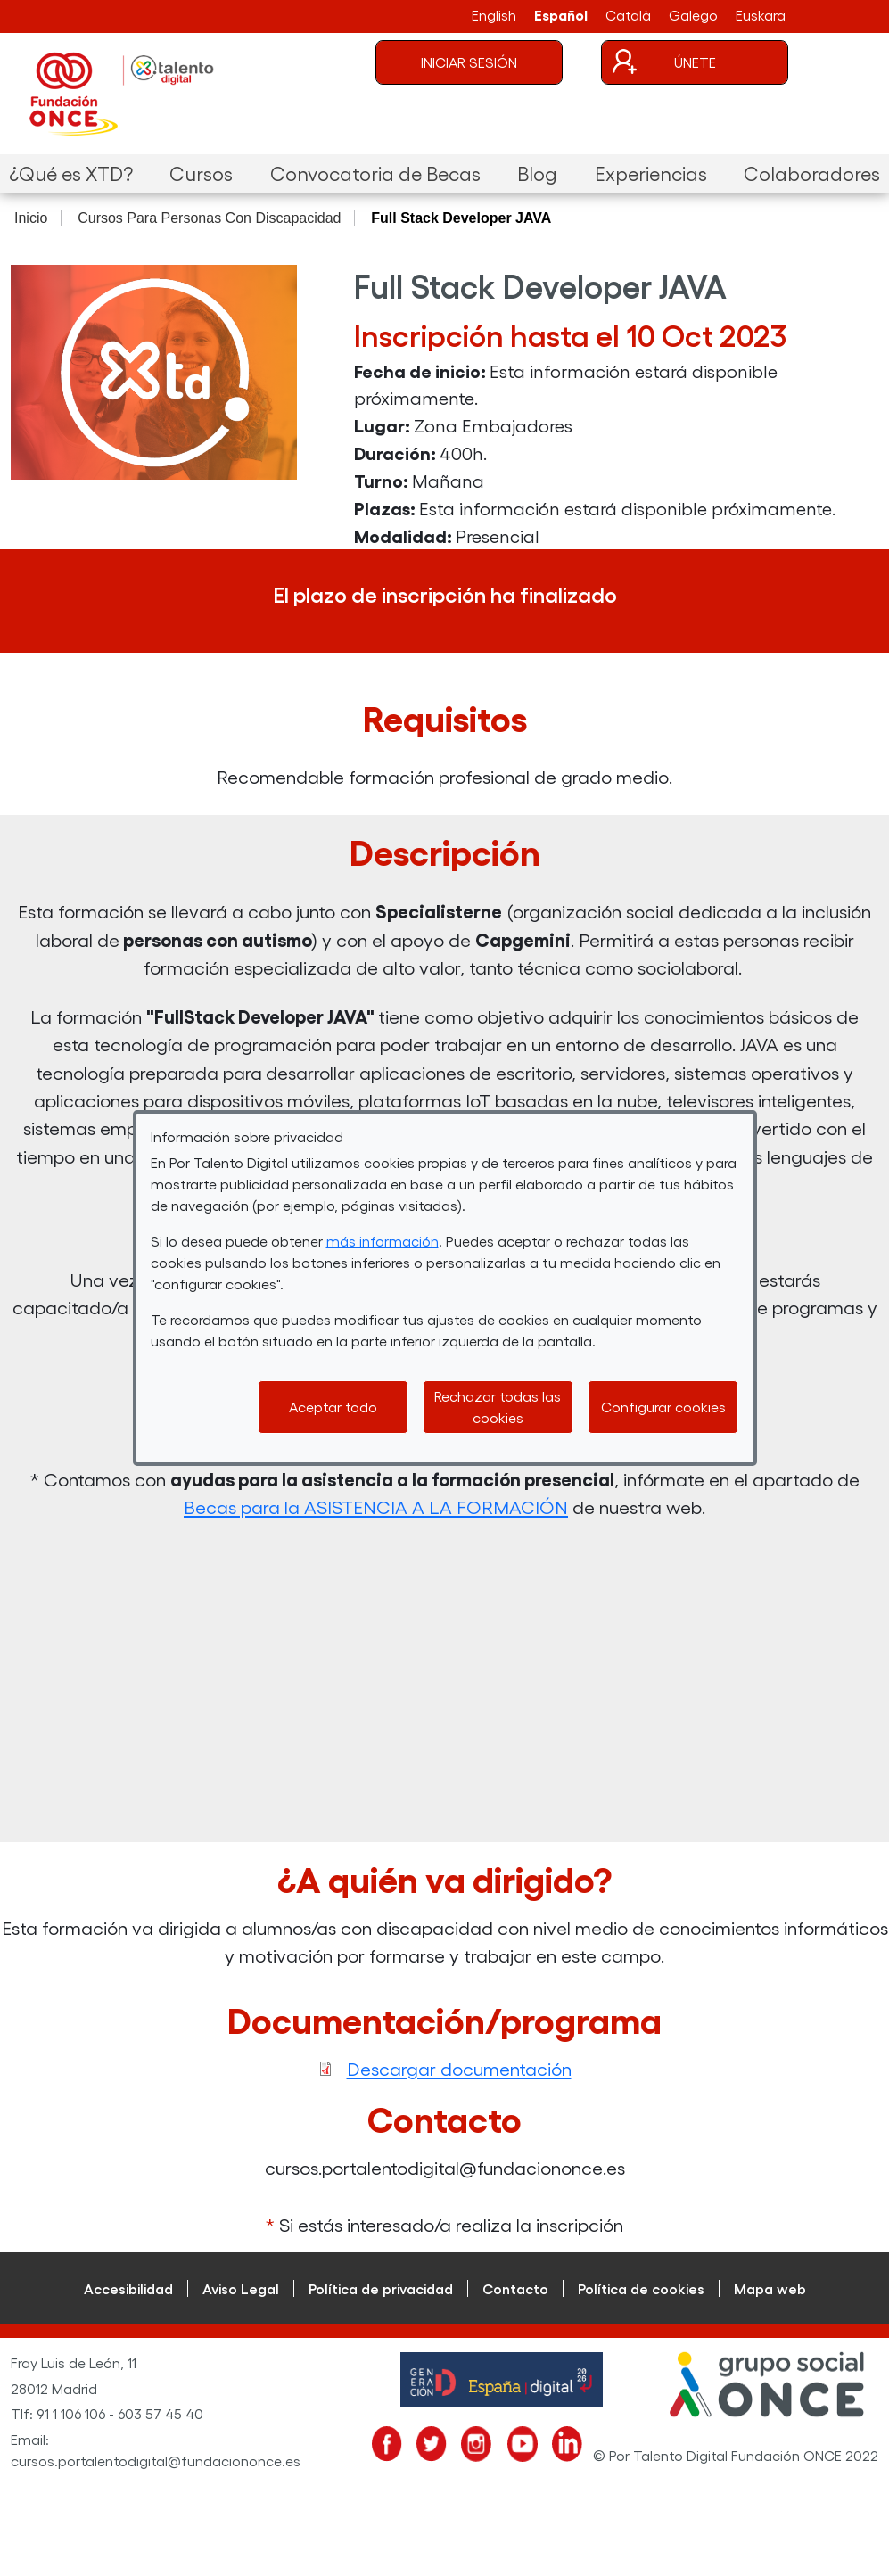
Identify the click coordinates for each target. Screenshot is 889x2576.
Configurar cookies (663, 1406)
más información (382, 1240)
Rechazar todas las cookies (497, 1406)
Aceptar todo (333, 1406)
